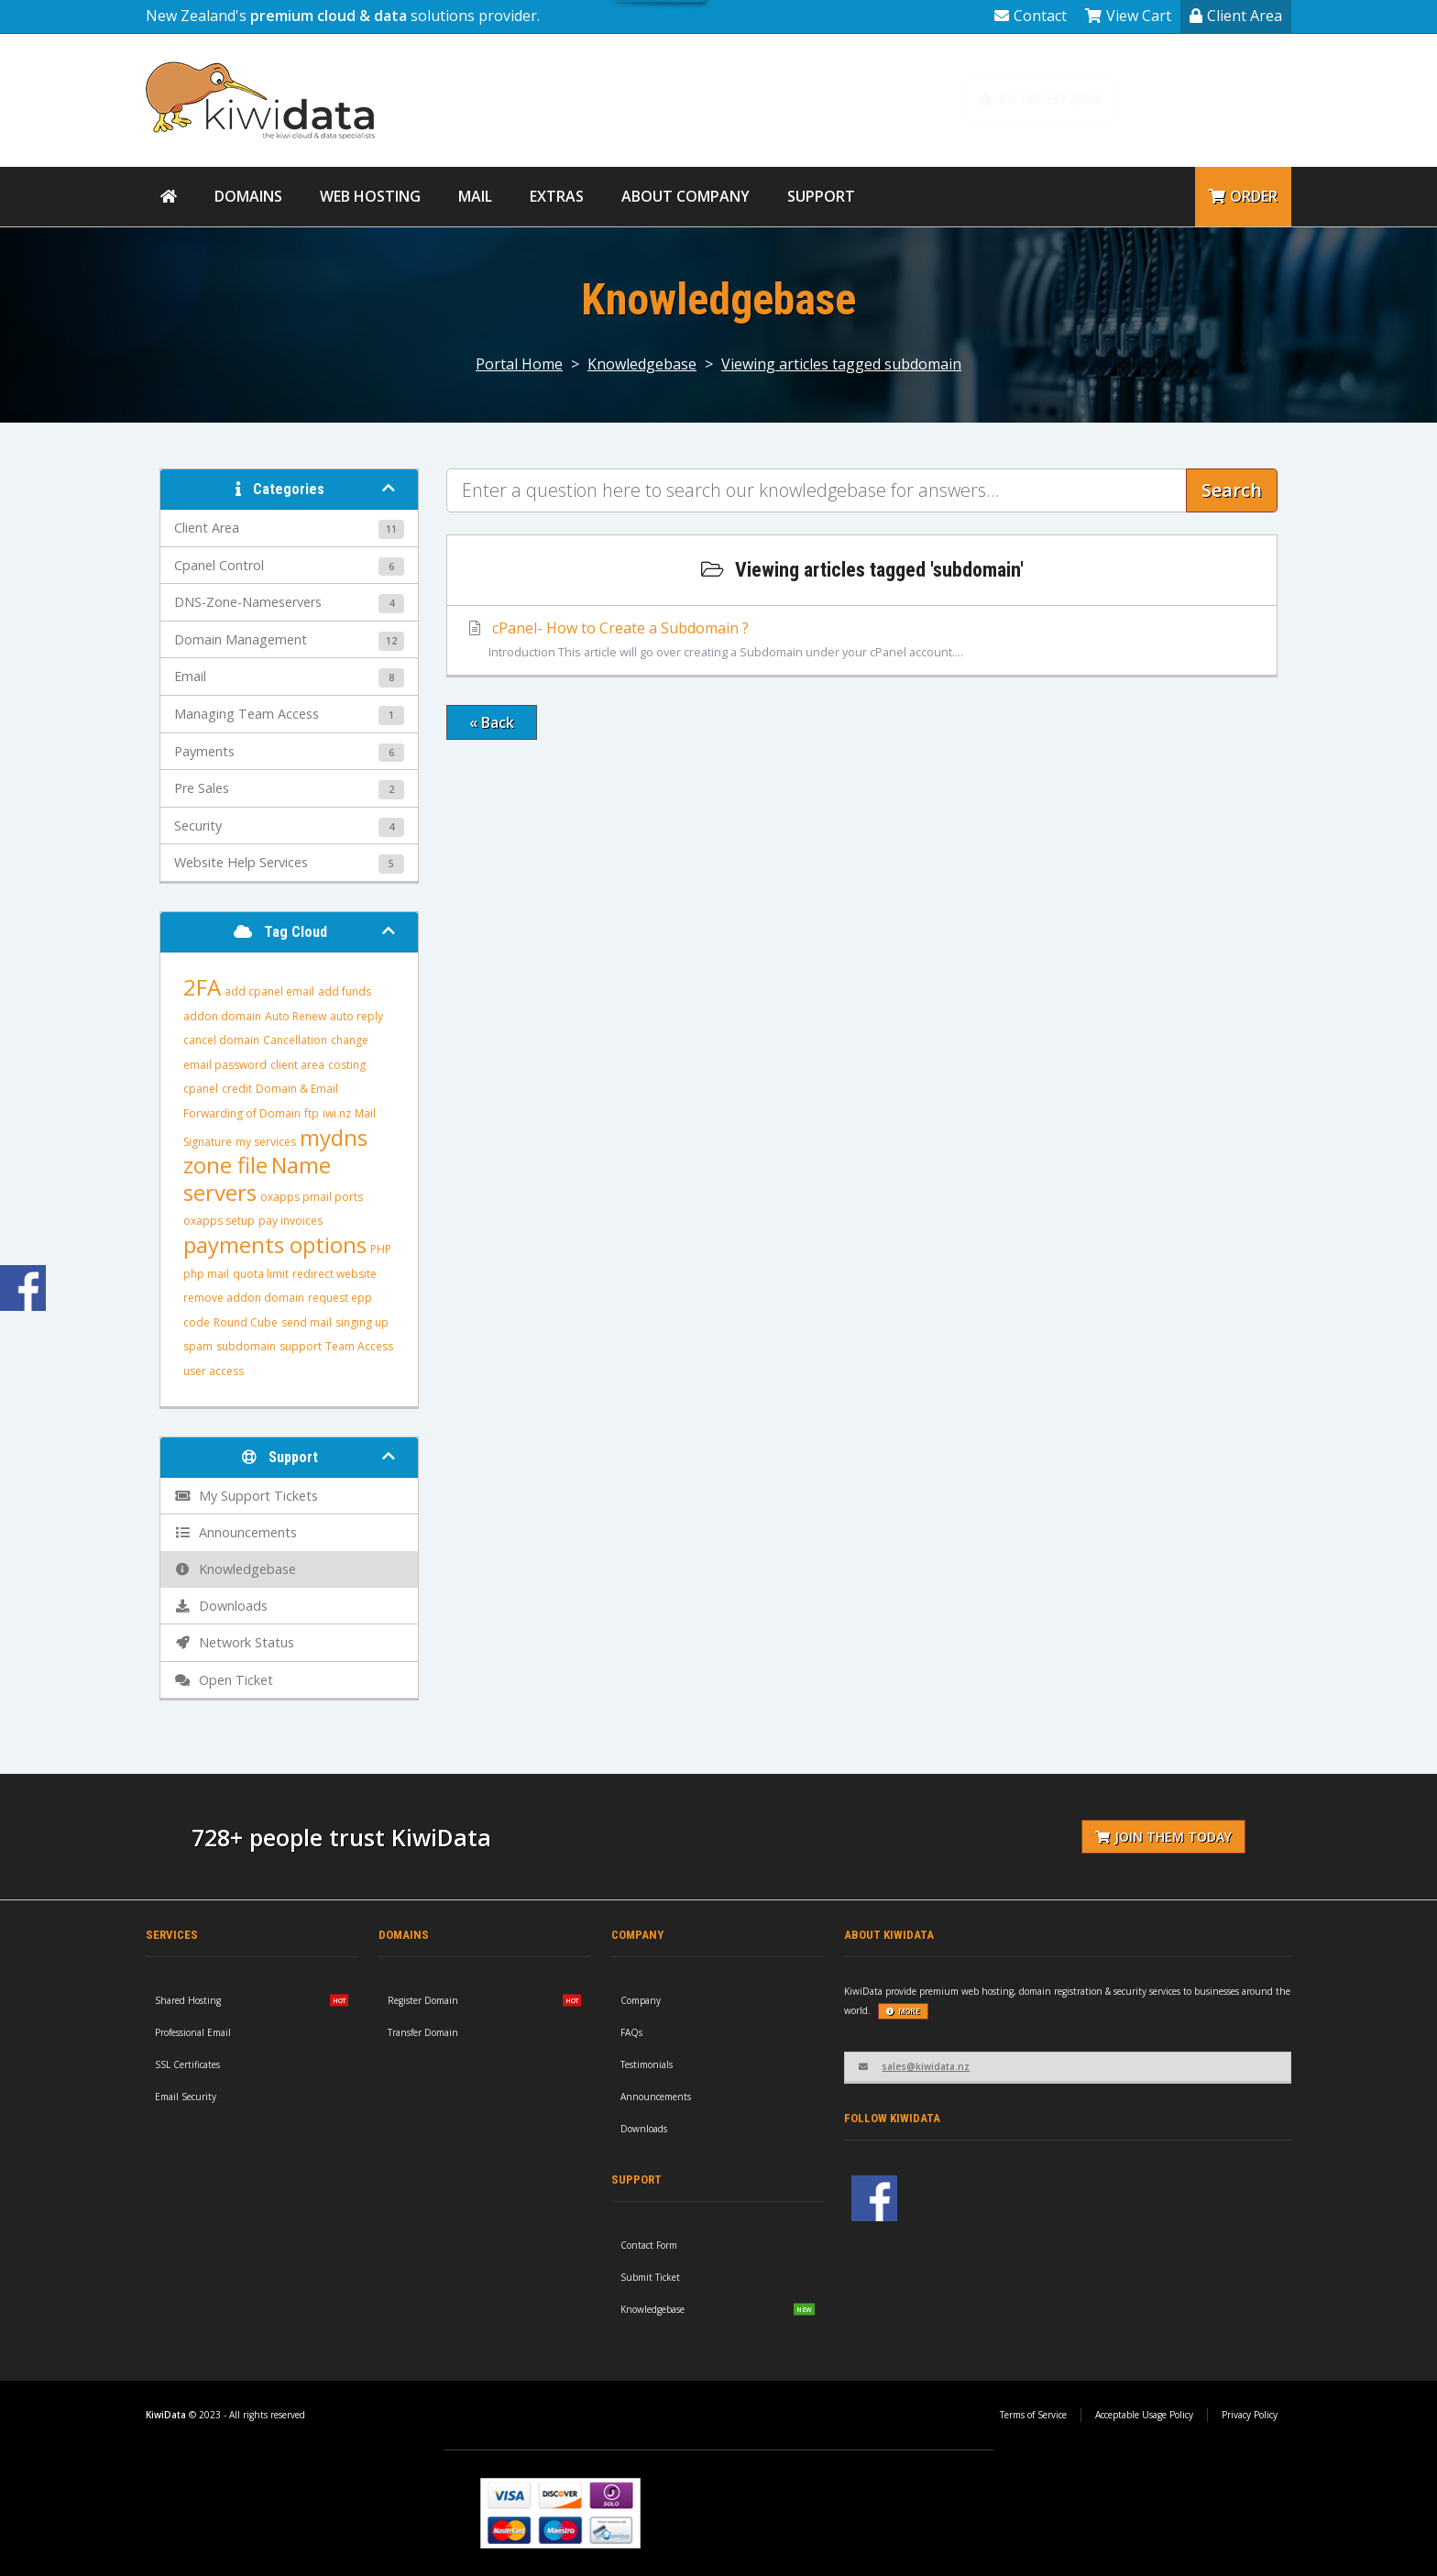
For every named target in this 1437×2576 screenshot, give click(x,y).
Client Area (1236, 16)
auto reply (356, 1016)
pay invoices (290, 1220)
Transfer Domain (423, 2032)
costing (347, 1065)
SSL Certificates (187, 2064)
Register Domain (423, 2000)
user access (213, 1371)
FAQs (631, 2032)
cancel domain (221, 1040)
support (301, 1346)
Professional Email (193, 2032)
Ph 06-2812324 (1039, 99)
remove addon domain (243, 1297)
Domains (248, 196)
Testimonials (646, 2064)
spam (198, 1346)
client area (297, 1065)
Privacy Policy (1250, 2414)
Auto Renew (295, 1016)
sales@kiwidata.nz (914, 2066)
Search (1231, 490)
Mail (475, 196)
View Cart (1128, 16)
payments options (275, 1244)
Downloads (643, 2128)
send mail (306, 1322)
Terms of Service (1033, 2414)
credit (237, 1088)
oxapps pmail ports (311, 1197)
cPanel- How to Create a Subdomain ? (862, 641)
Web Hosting (370, 196)
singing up (362, 1322)
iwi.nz (337, 1113)
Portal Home (519, 364)
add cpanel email (269, 991)
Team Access (359, 1346)
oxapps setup (219, 1220)
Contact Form (648, 2245)
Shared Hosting (188, 2000)
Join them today (1163, 1836)
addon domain (222, 1016)
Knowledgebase (1215, 99)
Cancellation (295, 1040)
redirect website (334, 1274)
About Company (685, 196)
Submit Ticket (650, 2277)
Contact (1030, 16)
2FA (202, 987)
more (903, 2011)
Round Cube (246, 1322)
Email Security (185, 2096)
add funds (344, 991)
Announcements (655, 2096)
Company (640, 2000)
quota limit (261, 1274)
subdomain (246, 1346)
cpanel (200, 1088)
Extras (557, 196)
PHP (380, 1249)
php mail (206, 1274)
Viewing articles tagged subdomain (841, 364)
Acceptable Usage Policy (1144, 2414)
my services (266, 1142)
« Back (491, 722)
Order (1243, 196)
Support (821, 196)
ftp (311, 1113)
